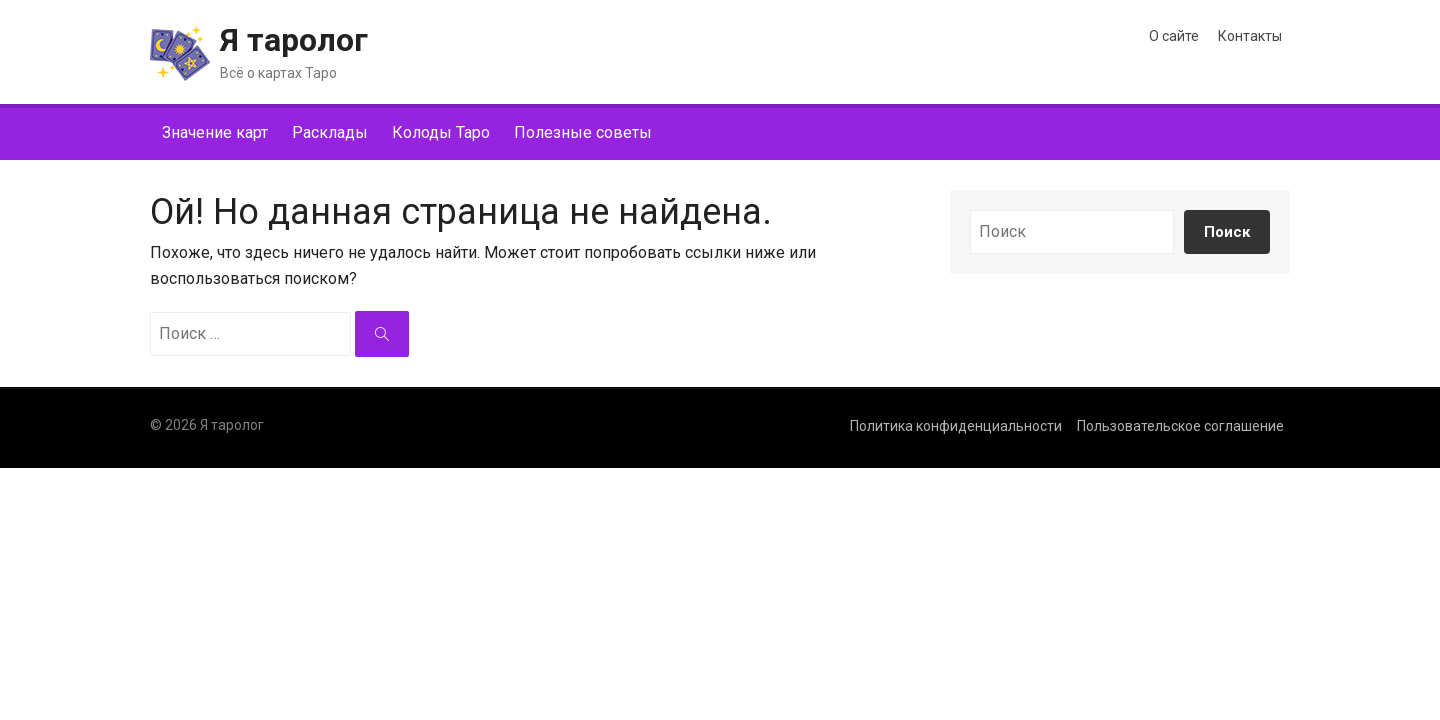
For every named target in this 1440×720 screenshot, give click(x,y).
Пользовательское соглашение (1180, 426)
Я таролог (294, 40)
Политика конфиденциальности (956, 426)
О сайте (1174, 36)
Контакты (1250, 36)
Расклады (330, 132)
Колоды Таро (441, 132)
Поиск (1227, 232)
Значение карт (215, 132)
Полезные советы (583, 132)
